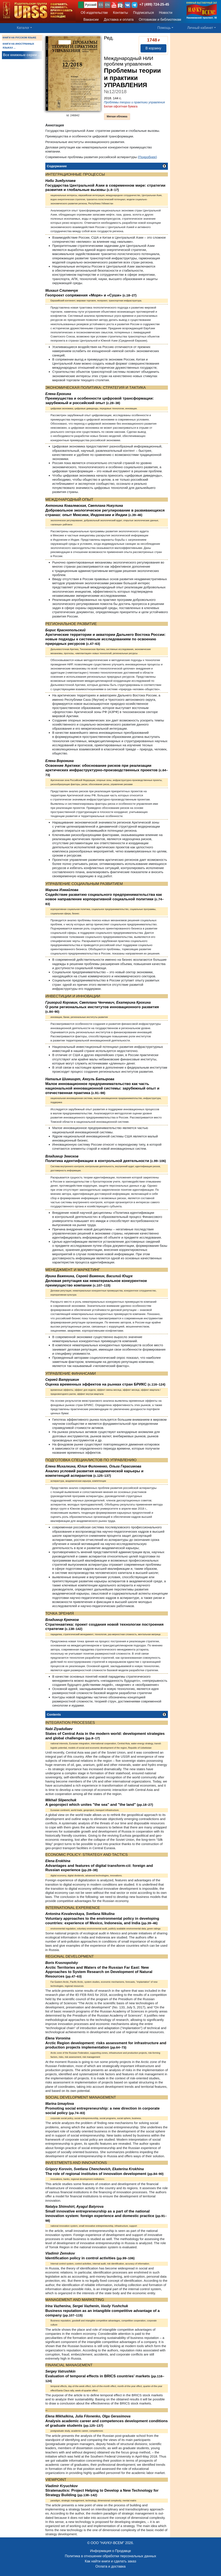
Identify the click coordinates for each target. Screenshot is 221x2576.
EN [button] (107, 4)
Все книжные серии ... (22, 55)
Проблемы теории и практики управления (134, 102)
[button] (114, 5)
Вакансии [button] (90, 19)
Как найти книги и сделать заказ (110, 2561)
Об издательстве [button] (94, 12)
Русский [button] (90, 4)
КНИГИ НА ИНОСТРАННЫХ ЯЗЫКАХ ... (18, 46)
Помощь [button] (164, 28)
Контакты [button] (120, 12)
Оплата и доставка (110, 2566)
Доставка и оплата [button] (119, 19)
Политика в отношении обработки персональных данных (110, 2556)
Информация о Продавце (110, 2551)
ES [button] (101, 4)
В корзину (153, 48)
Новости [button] (165, 12)
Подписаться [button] (143, 12)
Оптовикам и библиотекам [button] (160, 19)
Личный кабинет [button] (200, 28)
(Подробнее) (147, 157)
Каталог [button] (23, 28)
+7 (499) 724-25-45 (154, 4)
